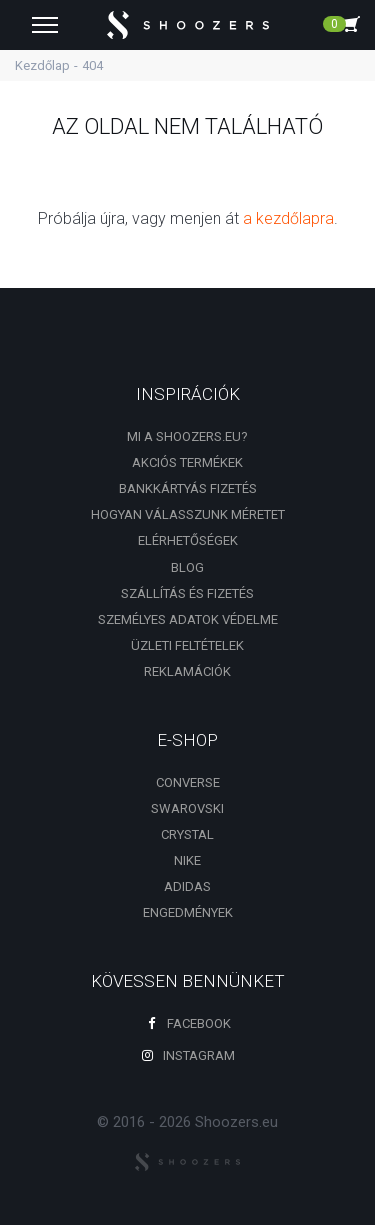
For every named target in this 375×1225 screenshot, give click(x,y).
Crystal (187, 834)
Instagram (188, 1055)
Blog (187, 567)
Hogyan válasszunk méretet (188, 514)
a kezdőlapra (288, 218)
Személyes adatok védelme (188, 619)
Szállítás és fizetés (187, 593)
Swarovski (187, 808)
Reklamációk (187, 671)
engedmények (188, 912)
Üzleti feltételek (187, 645)
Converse (188, 782)
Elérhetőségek (188, 540)
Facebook (188, 1023)
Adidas (187, 886)
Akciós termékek (187, 462)
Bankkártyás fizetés (188, 488)
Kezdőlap (42, 65)
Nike (187, 860)
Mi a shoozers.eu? (187, 436)
